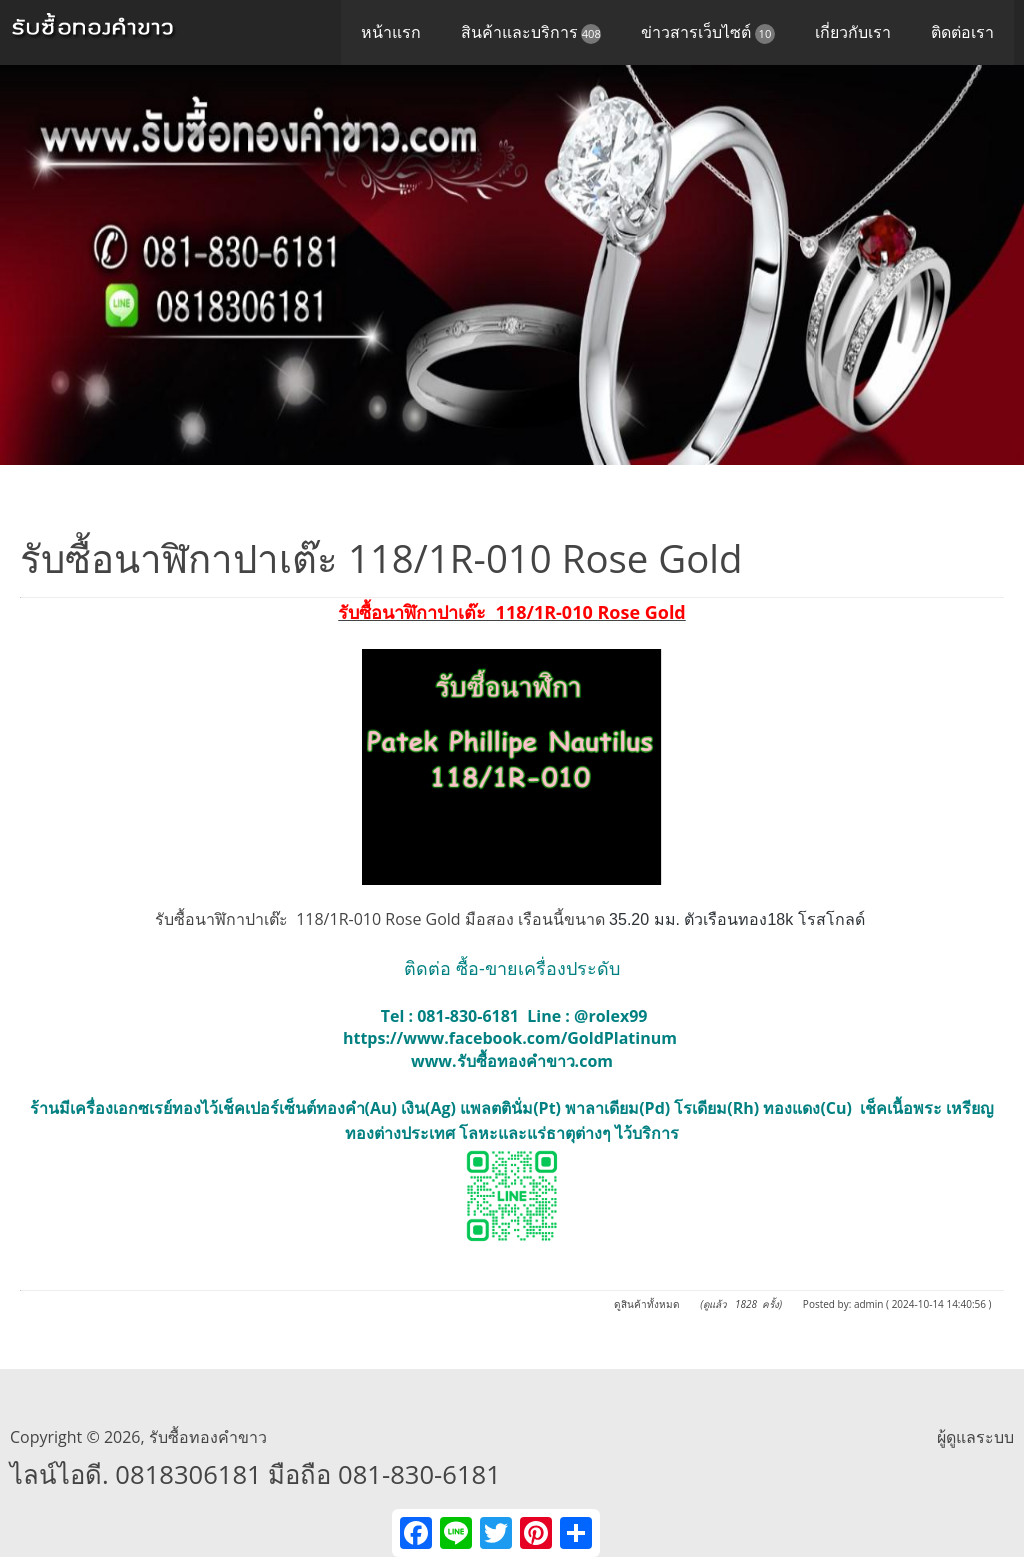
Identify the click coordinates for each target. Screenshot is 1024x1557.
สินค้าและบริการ (531, 32)
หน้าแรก (391, 32)
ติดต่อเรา (962, 32)
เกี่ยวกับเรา (853, 32)
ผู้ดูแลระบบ (975, 1437)
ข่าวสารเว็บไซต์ (708, 32)
